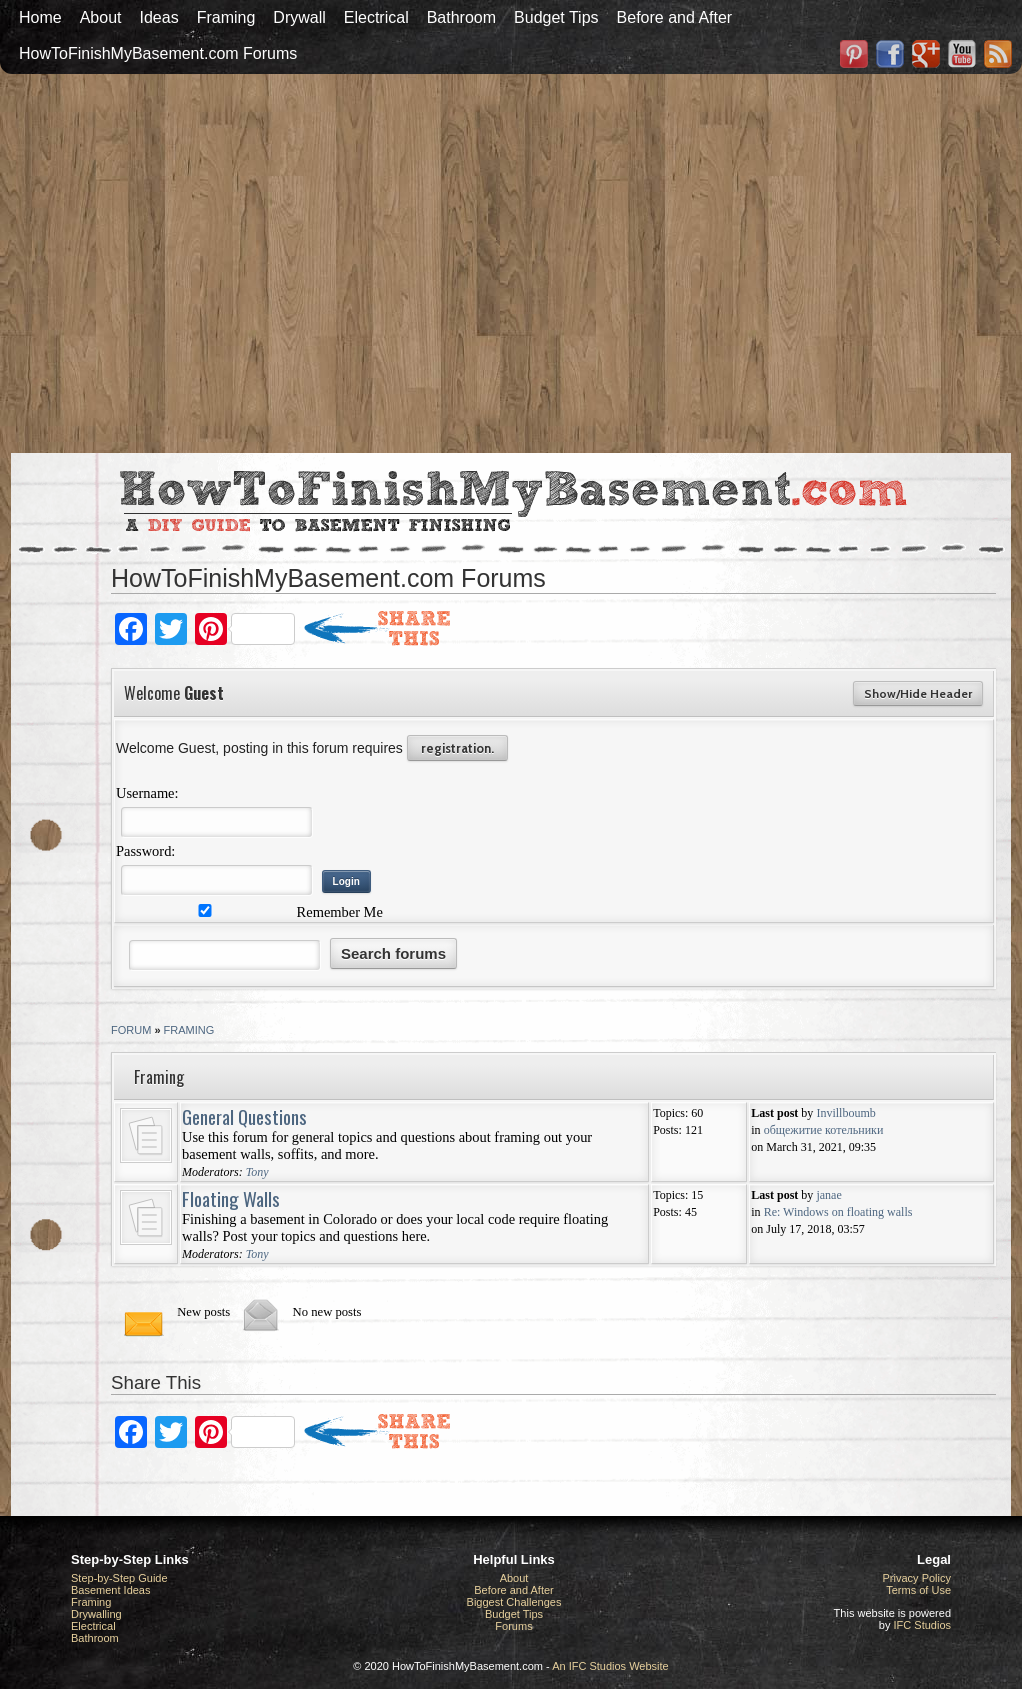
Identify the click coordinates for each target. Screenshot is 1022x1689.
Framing (226, 17)
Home (40, 17)
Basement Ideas (111, 1590)
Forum (131, 1030)
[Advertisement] (334, 261)
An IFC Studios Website (610, 1666)
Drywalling (96, 1614)
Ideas (159, 17)
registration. (457, 748)
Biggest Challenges (514, 1602)
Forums (513, 1626)
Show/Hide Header (918, 693)
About (101, 17)
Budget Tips (556, 17)
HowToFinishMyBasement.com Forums (158, 53)
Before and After (675, 17)
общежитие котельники (824, 1130)
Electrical (376, 17)
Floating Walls (231, 1198)
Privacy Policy (917, 1578)
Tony (257, 1172)
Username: (147, 793)
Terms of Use (918, 1590)
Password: (145, 851)
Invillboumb (845, 1113)
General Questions (244, 1116)
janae (828, 1195)
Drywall (299, 17)
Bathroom (461, 17)
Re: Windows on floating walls (838, 1212)
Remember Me (251, 912)
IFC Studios (922, 1625)
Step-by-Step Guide (119, 1578)
